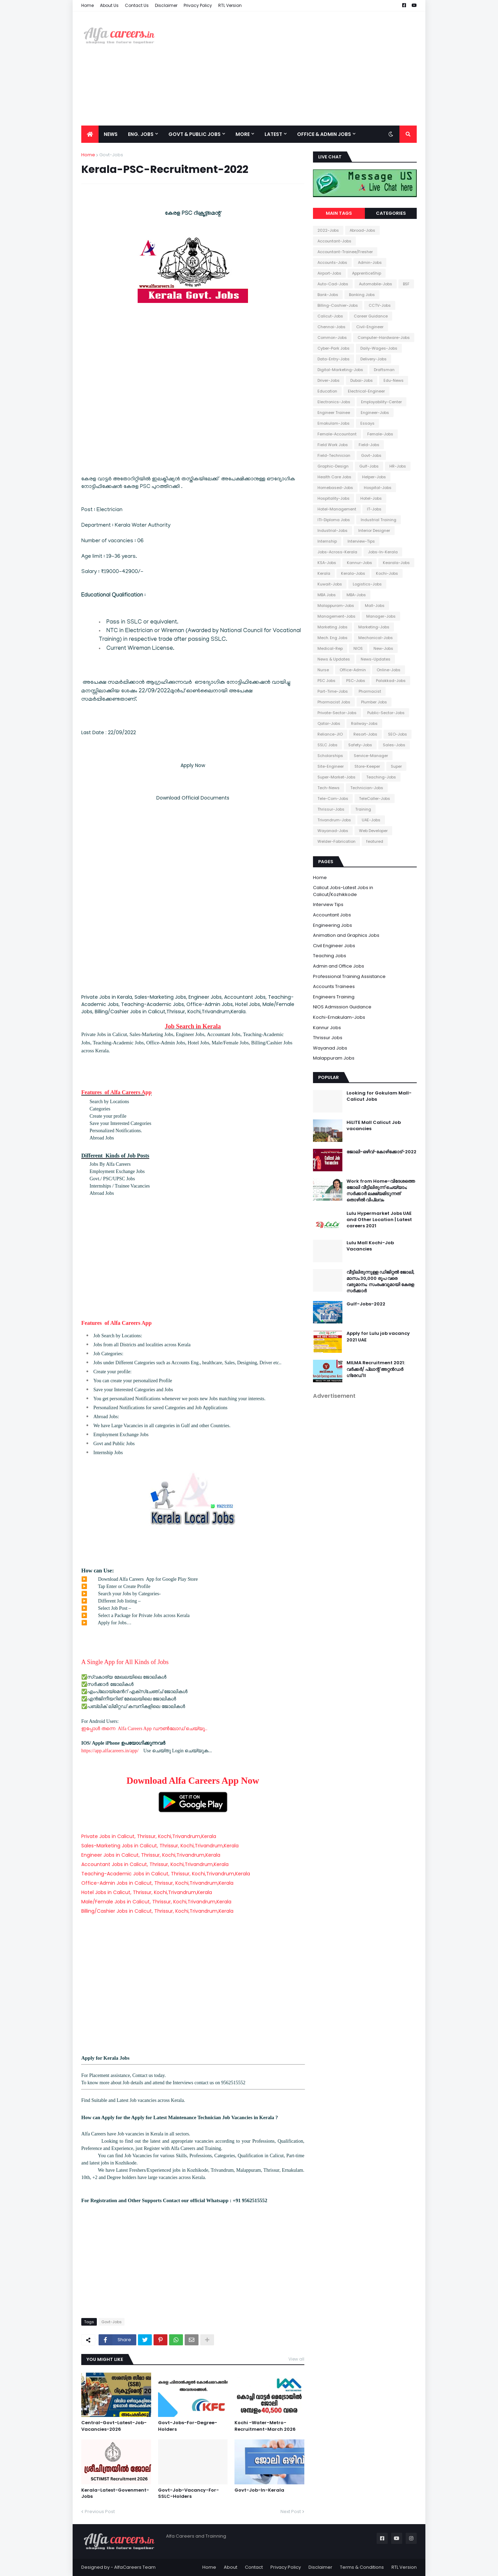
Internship (327, 541)
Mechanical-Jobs (375, 637)
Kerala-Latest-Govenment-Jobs (115, 2493)
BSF (406, 284)
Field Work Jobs (332, 444)
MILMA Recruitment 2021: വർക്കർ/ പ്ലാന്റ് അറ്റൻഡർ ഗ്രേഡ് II (376, 1369)
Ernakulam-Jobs (333, 423)
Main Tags (339, 213)
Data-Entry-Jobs (333, 359)
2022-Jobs (328, 230)
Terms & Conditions (362, 2567)
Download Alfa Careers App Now (193, 1780)
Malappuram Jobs (333, 1058)
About (230, 2567)
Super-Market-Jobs (336, 777)
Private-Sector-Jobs (337, 712)
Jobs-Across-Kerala (337, 552)
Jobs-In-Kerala (383, 552)
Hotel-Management (336, 509)
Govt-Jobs (111, 154)
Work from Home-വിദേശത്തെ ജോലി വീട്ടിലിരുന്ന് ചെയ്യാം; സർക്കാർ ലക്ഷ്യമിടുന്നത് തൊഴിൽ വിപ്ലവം (381, 1190)
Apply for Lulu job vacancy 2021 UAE (378, 1336)
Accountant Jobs (332, 915)
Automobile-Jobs (375, 284)
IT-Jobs (374, 509)
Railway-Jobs (364, 723)
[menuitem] (90, 134)
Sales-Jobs (394, 745)
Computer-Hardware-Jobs (384, 337)
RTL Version (230, 5)
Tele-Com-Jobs (332, 798)
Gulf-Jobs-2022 (366, 1304)
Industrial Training (378, 520)
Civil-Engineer (370, 327)
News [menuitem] (111, 134)
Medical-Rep (330, 648)
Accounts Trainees (334, 986)
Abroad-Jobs (362, 230)
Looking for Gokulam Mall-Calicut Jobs (379, 1096)
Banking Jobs (362, 294)
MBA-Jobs (356, 595)
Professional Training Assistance (349, 976)
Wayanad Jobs (330, 1048)
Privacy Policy (198, 5)
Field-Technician (333, 455)
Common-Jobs (332, 337)
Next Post (290, 2511)
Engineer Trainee (333, 412)
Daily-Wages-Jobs (378, 348)
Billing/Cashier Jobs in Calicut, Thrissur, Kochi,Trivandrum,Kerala (157, 1911)
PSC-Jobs (355, 680)
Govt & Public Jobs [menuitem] (194, 134)
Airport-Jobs (329, 273)
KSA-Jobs (326, 562)
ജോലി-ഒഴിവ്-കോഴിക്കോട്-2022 (381, 1152)
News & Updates (333, 659)
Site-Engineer (330, 766)
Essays (367, 423)
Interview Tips (328, 904)
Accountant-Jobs (334, 241)
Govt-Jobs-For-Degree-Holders (187, 2426)
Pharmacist (370, 691)
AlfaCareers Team (135, 2567)
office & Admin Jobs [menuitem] (324, 134)
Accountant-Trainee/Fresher (345, 252)
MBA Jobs (326, 595)
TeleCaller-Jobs (374, 798)
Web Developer (373, 830)
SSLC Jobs (327, 745)
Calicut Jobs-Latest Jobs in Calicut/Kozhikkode (343, 891)
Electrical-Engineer (366, 391)
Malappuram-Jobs (335, 605)
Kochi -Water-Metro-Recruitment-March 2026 (265, 2426)
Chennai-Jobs (331, 327)
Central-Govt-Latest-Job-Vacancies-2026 (114, 2426)
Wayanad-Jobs (332, 830)
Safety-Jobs (360, 745)
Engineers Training (333, 997)
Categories (391, 213)
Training (363, 809)
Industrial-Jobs (332, 530)
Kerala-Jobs (353, 573)
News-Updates (375, 659)
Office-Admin (353, 670)
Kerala (323, 573)
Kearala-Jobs (396, 562)
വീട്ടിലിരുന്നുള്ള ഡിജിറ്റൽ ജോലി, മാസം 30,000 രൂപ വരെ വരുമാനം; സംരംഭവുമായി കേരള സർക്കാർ (380, 1281)
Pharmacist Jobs (333, 702)
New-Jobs (383, 648)
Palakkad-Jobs (391, 680)
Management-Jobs (336, 616)
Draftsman (384, 369)
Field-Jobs (369, 444)
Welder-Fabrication (336, 841)
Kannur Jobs (327, 1027)
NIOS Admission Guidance (342, 1007)
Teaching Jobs (329, 955)
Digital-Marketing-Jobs (340, 369)
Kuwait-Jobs (329, 584)
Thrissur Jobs (327, 1037)
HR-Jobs (397, 466)
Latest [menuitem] (273, 134)
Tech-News (328, 788)
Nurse (323, 670)
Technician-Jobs (366, 788)
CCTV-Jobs (380, 305)
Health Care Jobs (334, 477)
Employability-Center (381, 402)
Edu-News (394, 380)
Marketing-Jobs (373, 627)
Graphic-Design (333, 466)
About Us (109, 5)
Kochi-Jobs (387, 573)
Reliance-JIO (330, 734)
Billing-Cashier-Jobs (337, 305)
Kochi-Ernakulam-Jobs (339, 1017)
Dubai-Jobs (361, 380)
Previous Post (100, 2511)
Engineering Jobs (332, 925)
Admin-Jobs (370, 262)
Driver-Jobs (328, 380)
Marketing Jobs (332, 627)
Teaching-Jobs (381, 777)
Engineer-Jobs (375, 412)
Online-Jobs (388, 670)
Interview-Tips (361, 541)
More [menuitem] (243, 134)
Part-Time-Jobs (332, 691)
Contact (254, 2567)
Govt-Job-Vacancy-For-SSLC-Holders (188, 2493)
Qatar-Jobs (328, 723)
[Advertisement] (291, 68)
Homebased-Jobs (335, 487)
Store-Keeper (367, 766)
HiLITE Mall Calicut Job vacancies (374, 1125)
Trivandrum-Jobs (334, 820)
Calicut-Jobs (330, 316)
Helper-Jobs (374, 477)
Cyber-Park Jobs (333, 348)
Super (396, 766)
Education (327, 391)
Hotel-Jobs (371, 498)
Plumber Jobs (374, 702)
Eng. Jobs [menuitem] (141, 134)
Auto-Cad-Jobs (332, 284)
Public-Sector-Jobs (386, 712)
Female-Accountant (337, 434)
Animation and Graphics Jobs (346, 935)
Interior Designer (374, 530)
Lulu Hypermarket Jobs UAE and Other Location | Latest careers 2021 (379, 1219)
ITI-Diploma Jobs (333, 520)
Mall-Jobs (375, 605)
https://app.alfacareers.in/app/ (110, 1750)
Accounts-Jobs (332, 262)
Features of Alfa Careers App (116, 1092)
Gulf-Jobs (369, 466)
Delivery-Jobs (373, 359)
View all (296, 2359)
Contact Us (137, 5)
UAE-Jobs (371, 820)
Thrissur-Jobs (330, 809)
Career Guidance (371, 316)
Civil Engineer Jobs (334, 945)
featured (374, 841)
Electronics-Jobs (333, 402)
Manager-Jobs (381, 616)
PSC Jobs (326, 680)
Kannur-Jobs (359, 562)
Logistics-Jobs (367, 584)
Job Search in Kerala (193, 1026)
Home (87, 5)
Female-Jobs (380, 434)
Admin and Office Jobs (338, 966)
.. (206, 1728)
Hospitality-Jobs (333, 498)
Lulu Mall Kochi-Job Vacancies (370, 1246)
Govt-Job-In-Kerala (259, 2490)
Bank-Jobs (327, 294)
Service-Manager (371, 755)
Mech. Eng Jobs (332, 637)
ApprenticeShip (366, 273)
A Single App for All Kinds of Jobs (125, 1662)
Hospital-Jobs (377, 487)
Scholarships (330, 755)
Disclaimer (166, 5)
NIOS (358, 648)
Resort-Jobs (365, 734)
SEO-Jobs (397, 734)
